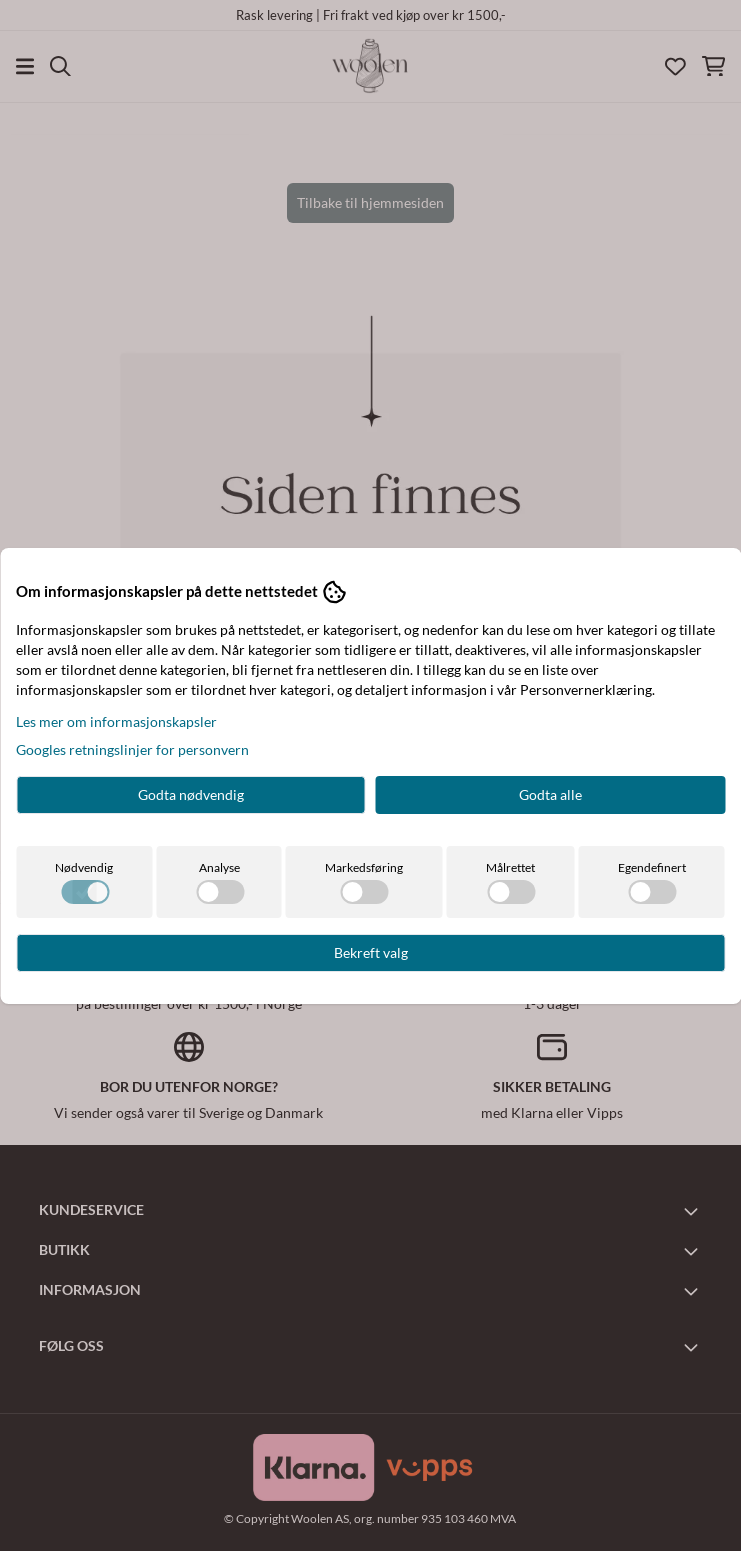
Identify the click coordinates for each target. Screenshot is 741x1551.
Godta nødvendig (191, 794)
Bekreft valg (371, 952)
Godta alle (550, 794)
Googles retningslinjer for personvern (132, 749)
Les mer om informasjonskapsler (116, 721)
